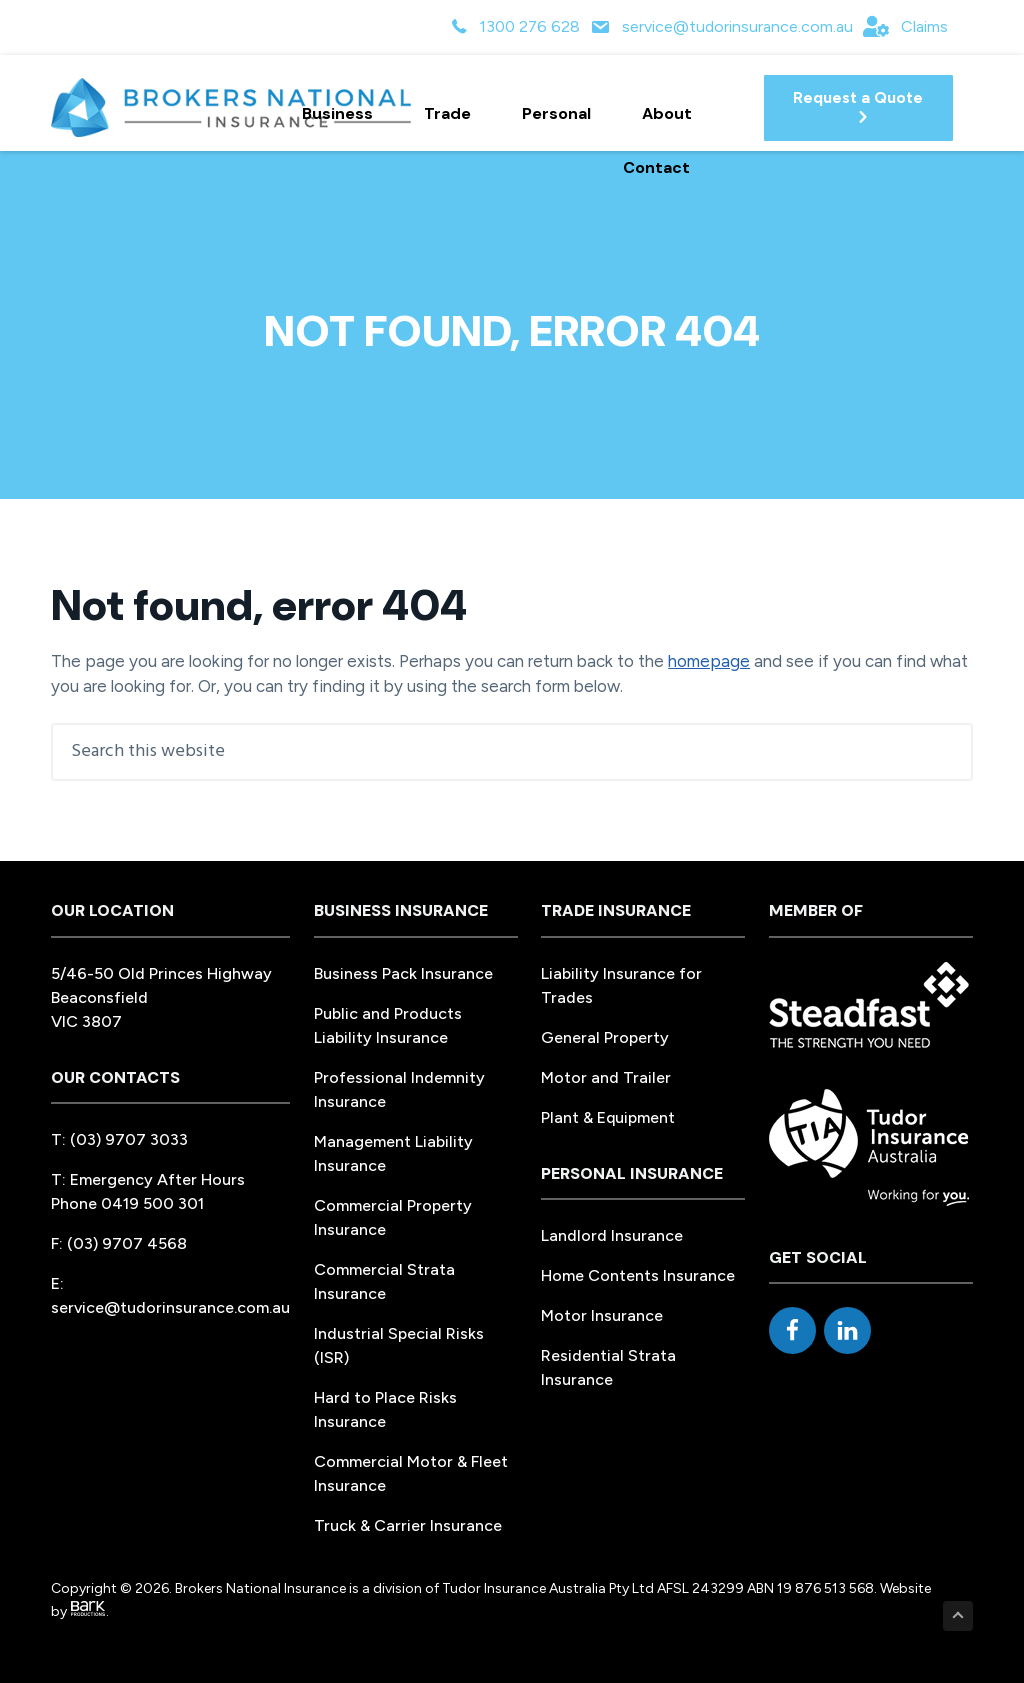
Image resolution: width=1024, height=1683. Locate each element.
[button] (858, 108)
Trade (456, 113)
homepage (709, 661)
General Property (605, 1037)
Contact (656, 167)
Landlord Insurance (612, 1235)
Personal (565, 113)
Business (346, 113)
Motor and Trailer (606, 1077)
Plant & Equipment (608, 1117)
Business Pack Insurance (403, 973)
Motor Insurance (602, 1315)
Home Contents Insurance (638, 1275)
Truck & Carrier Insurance (408, 1525)
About (676, 113)
